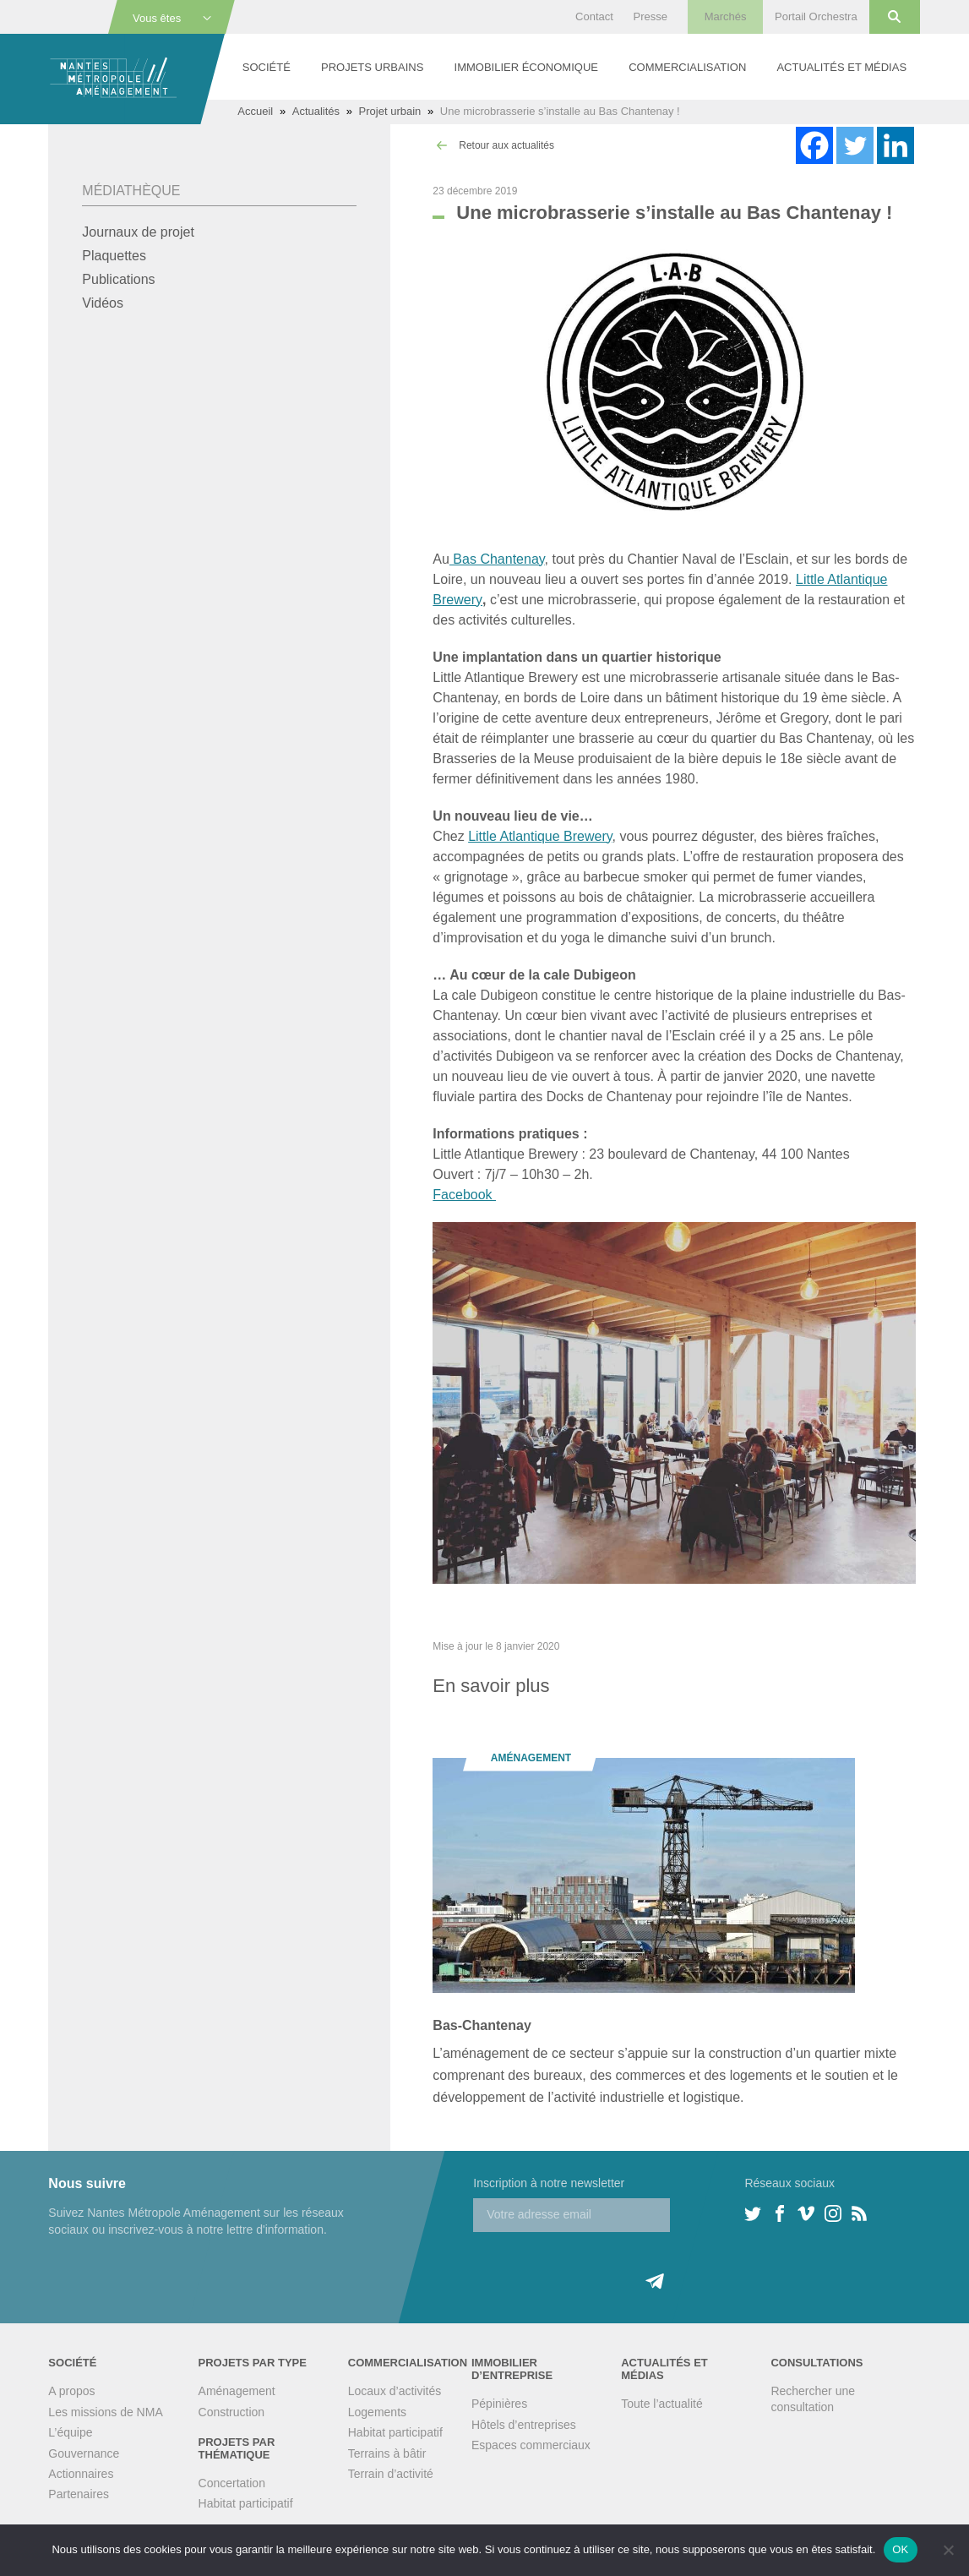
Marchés (726, 16)
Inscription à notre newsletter (548, 2183)
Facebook (464, 1194)
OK (900, 2549)
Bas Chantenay (497, 559)
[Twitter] (855, 145)
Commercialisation (687, 67)
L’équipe (70, 2432)
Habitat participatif (246, 2503)
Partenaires (78, 2494)
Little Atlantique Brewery (540, 836)
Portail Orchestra (816, 16)
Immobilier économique (526, 67)
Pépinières (499, 2403)
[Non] (947, 2549)
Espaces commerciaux (531, 2445)
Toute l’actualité (662, 2403)
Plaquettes (114, 255)
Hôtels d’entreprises (523, 2424)
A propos (71, 2391)
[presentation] (601, 2265)
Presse (650, 16)
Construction (232, 2412)
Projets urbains (372, 67)
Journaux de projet (138, 232)
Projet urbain (390, 111)
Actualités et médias (841, 67)
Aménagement (237, 2391)
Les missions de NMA (105, 2412)
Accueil (255, 111)
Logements (377, 2412)
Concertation (232, 2483)
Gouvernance (83, 2453)
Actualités (316, 111)
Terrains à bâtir (387, 2453)
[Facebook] (814, 145)
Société (266, 67)
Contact (594, 16)
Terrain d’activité (390, 2473)
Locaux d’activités (395, 2391)
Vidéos (102, 303)
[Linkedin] (895, 145)
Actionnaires (80, 2473)
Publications (118, 279)
